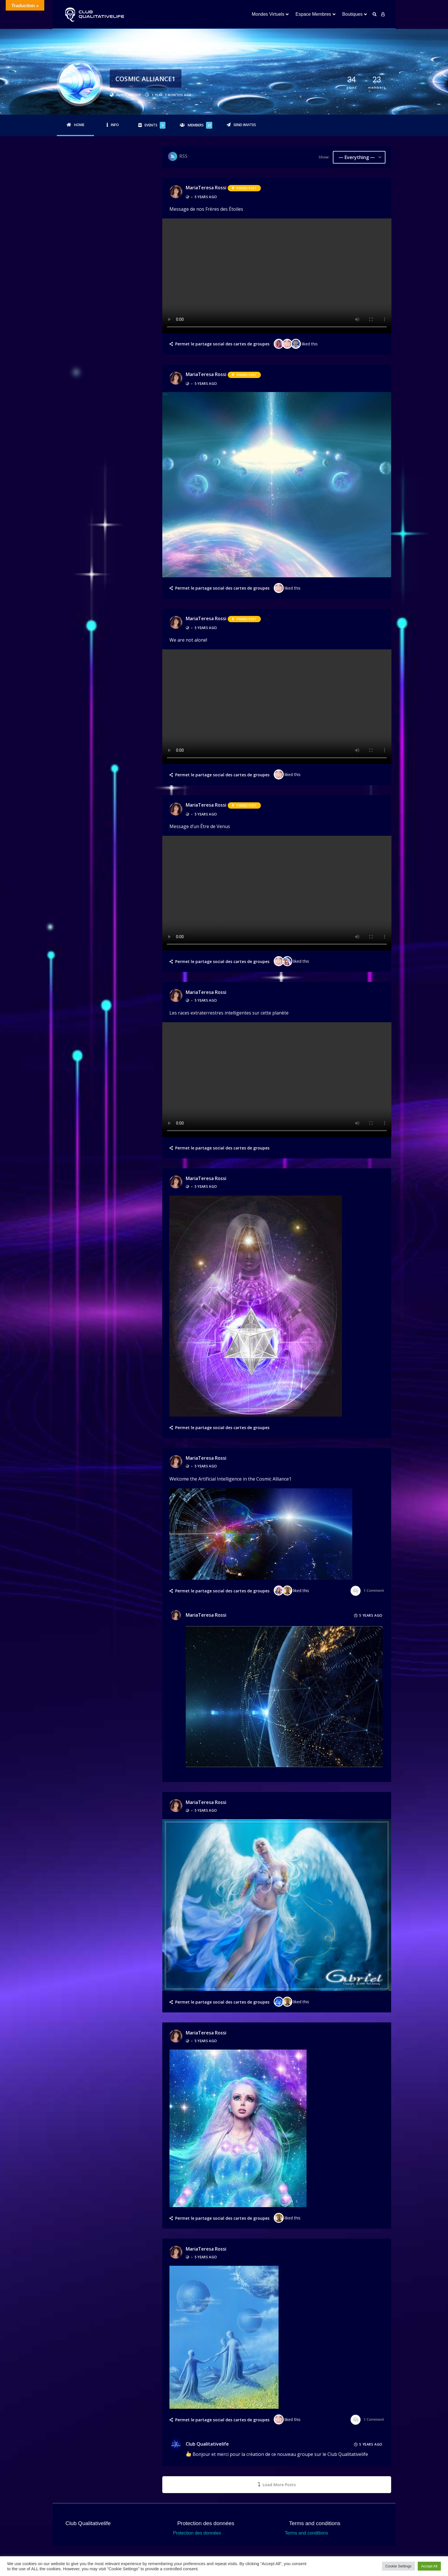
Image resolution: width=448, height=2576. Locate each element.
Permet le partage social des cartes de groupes (222, 344)
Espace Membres (313, 14)
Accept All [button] (429, 2566)
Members (200, 125)
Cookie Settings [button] (398, 2566)
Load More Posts (276, 2484)
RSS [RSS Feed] (183, 156)
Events (155, 125)
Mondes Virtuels (268, 14)
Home (79, 124)
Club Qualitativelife (207, 2438)
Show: (324, 157)
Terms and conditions (306, 2533)
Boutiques (352, 14)
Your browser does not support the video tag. (276, 275)
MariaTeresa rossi (206, 187)
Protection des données (197, 2533)
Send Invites (244, 124)
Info (115, 124)
